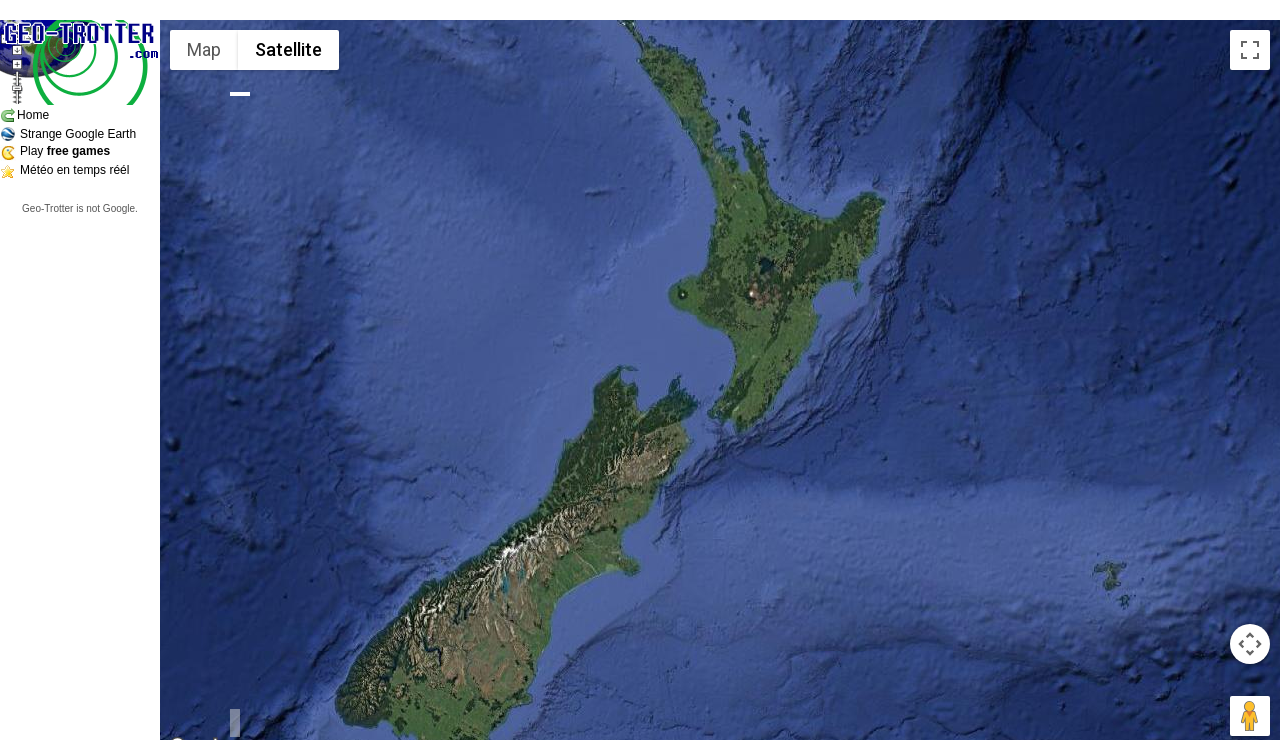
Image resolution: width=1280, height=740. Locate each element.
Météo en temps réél (74, 170)
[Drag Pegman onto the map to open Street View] (1250, 716)
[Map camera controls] (1250, 644)
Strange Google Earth (78, 134)
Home (33, 115)
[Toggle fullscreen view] (1250, 50)
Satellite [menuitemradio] (288, 49)
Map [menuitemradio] (204, 49)
